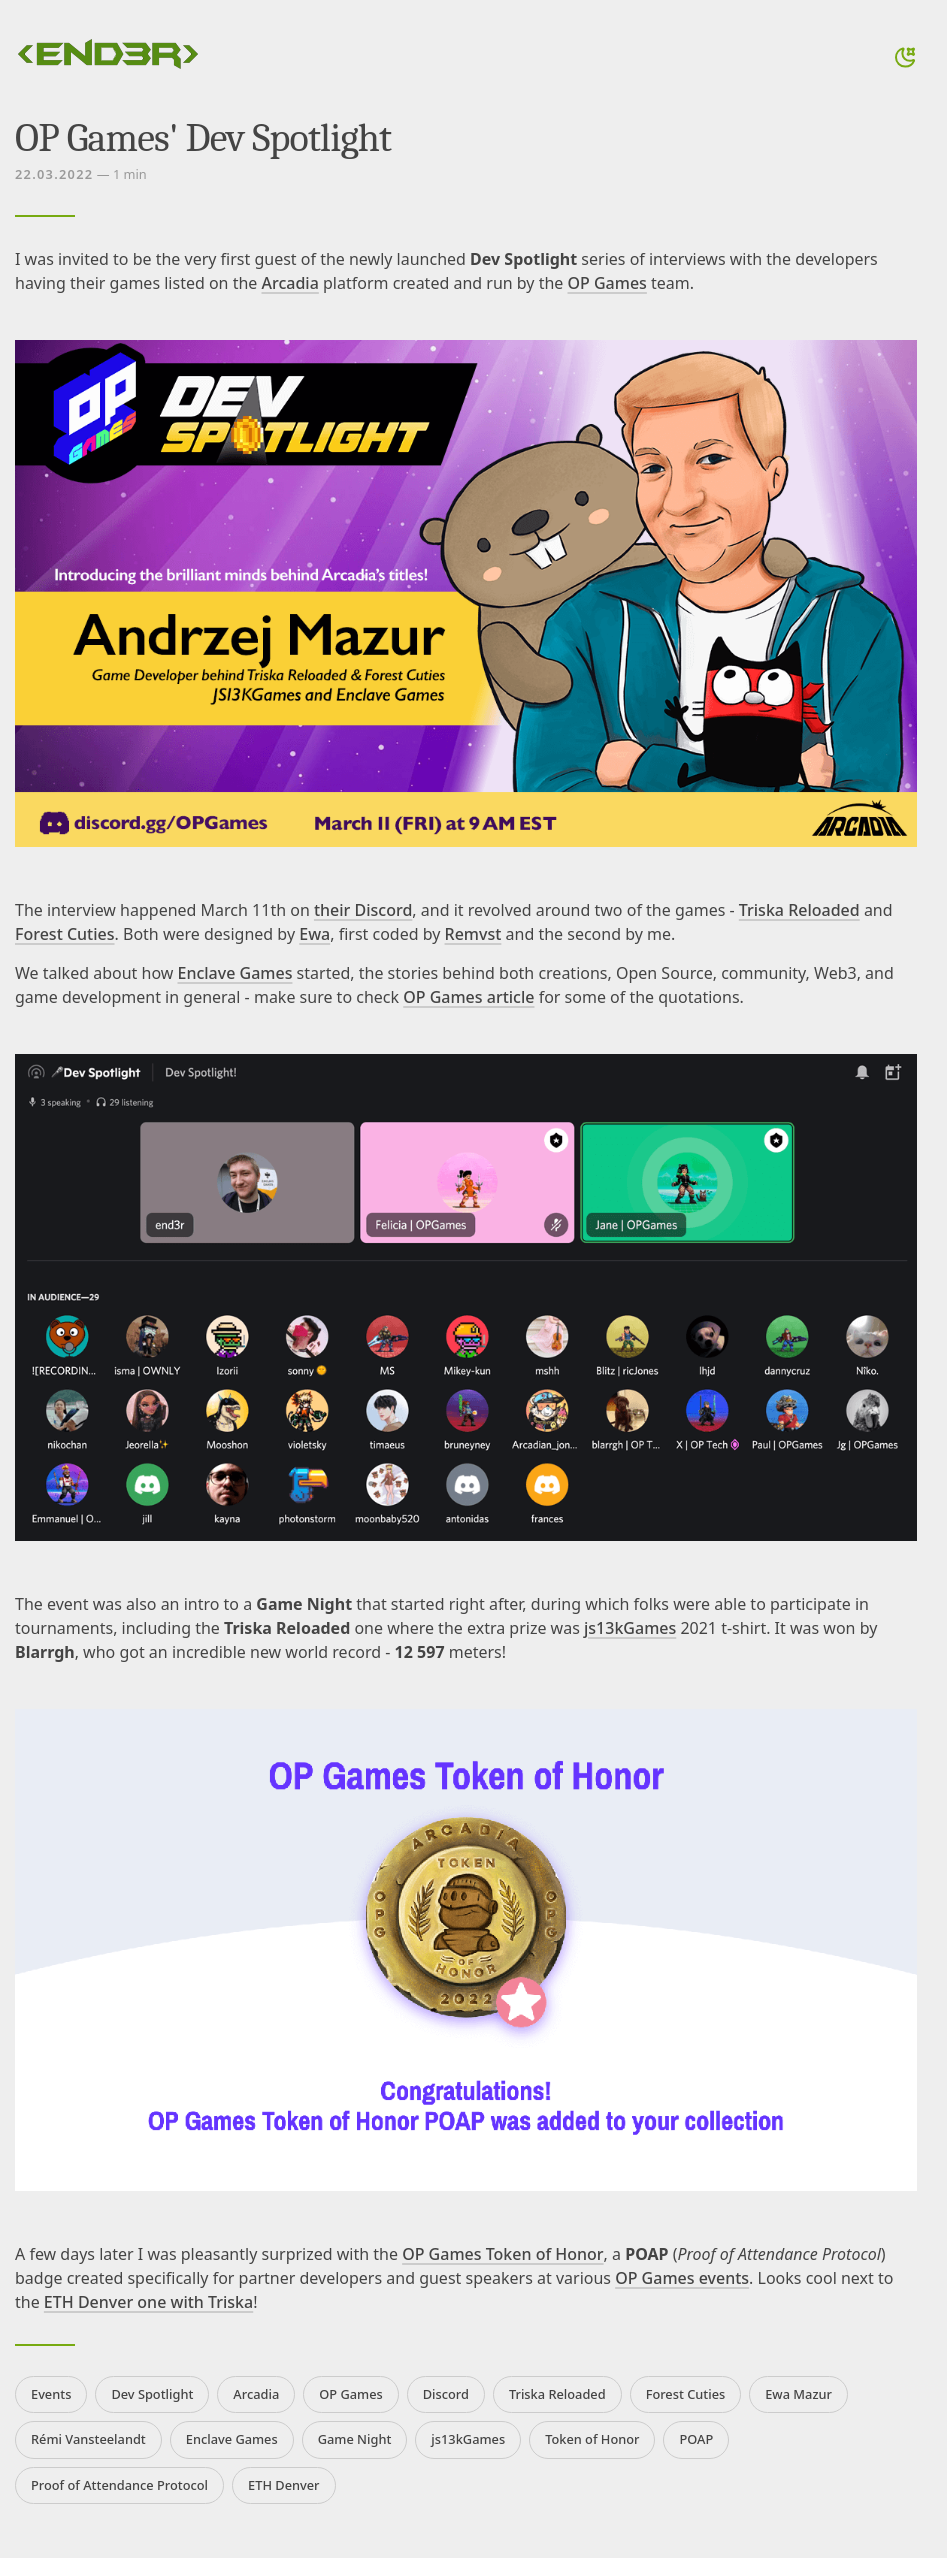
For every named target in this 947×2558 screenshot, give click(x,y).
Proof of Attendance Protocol (119, 2485)
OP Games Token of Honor (502, 2254)
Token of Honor (592, 2439)
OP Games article (468, 997)
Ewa (314, 934)
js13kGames (630, 1628)
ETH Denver (283, 2485)
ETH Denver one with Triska (148, 2302)
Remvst (473, 934)
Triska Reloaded (799, 910)
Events (51, 2394)
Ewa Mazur (798, 2394)
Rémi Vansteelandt (88, 2439)
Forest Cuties (65, 934)
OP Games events (682, 2278)
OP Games (607, 283)
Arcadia (290, 283)
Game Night (355, 2439)
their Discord (363, 910)
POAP (696, 2439)
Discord (446, 2394)
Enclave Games (235, 973)
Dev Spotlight (152, 2394)
